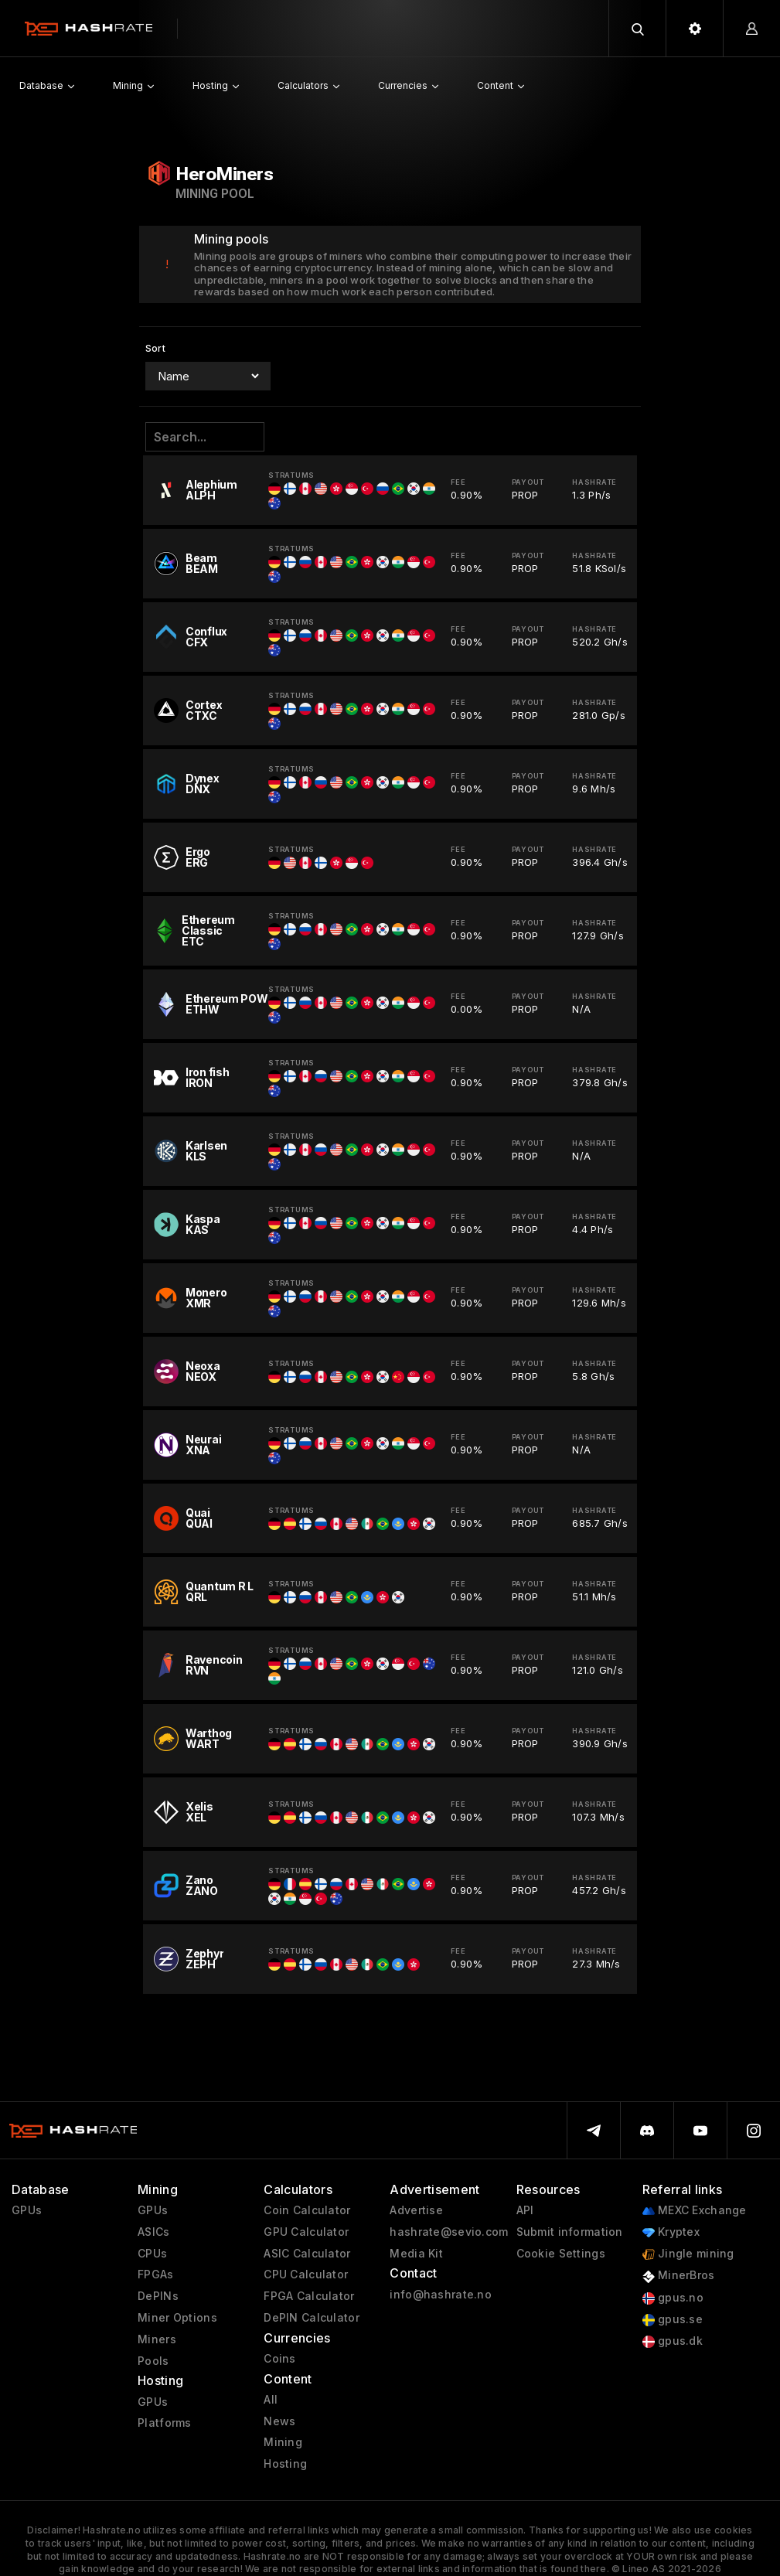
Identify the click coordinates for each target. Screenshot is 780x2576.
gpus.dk (672, 2341)
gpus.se (672, 2319)
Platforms (165, 2423)
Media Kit (416, 2253)
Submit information (569, 2232)
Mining (283, 2442)
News (279, 2421)
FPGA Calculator (309, 2296)
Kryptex (671, 2232)
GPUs (27, 2210)
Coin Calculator (307, 2210)
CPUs (152, 2253)
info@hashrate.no (440, 2294)
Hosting (285, 2464)
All (271, 2400)
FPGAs (155, 2274)
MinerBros (678, 2275)
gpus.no (672, 2298)
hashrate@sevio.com (449, 2232)
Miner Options (177, 2318)
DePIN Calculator (311, 2318)
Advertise (416, 2210)
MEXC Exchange (694, 2210)
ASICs (153, 2232)
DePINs (158, 2296)
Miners (157, 2339)
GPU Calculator (306, 2232)
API (525, 2210)
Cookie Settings (560, 2253)
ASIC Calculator (307, 2253)
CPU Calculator (306, 2274)
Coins (279, 2359)
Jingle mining (688, 2254)
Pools (153, 2361)
